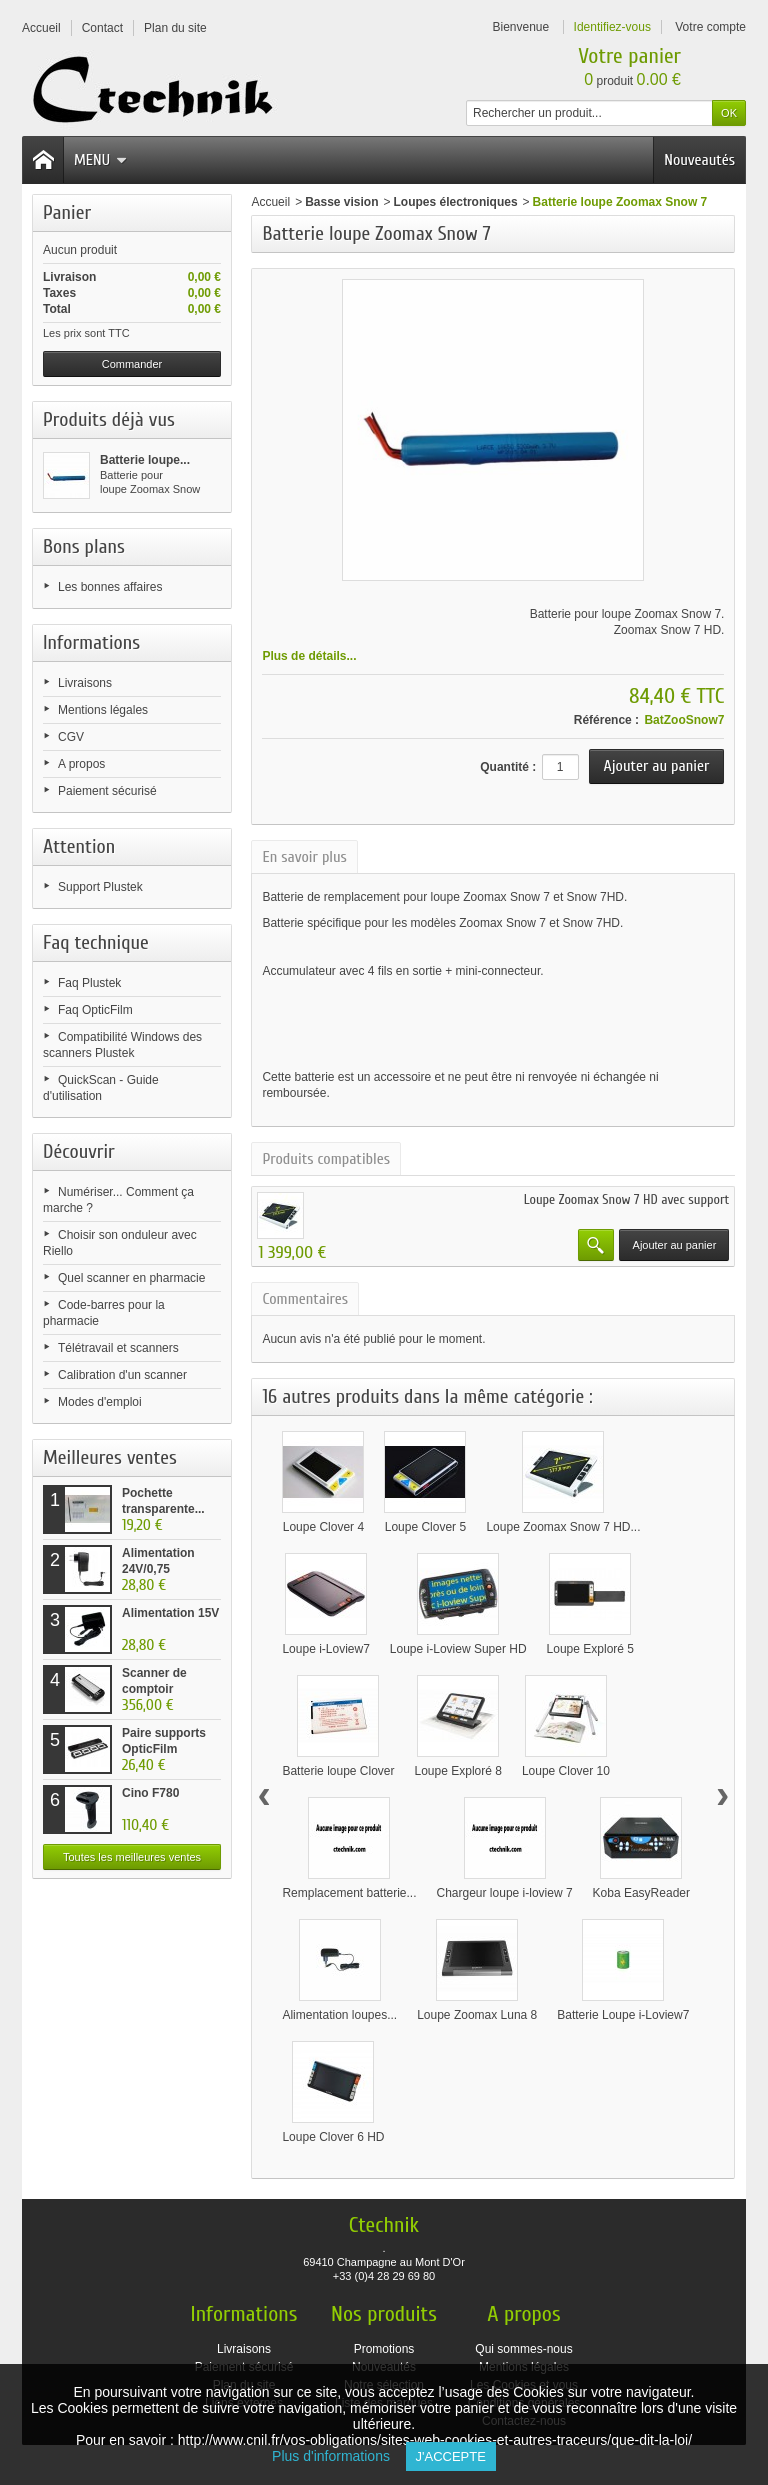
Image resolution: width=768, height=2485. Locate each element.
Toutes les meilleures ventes (132, 1857)
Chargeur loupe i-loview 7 (505, 1893)
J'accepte (451, 2456)
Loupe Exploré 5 (590, 1649)
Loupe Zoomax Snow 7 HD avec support (627, 1199)
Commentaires (305, 1299)
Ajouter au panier (675, 1245)
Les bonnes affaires (110, 587)
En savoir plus (304, 857)
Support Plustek (100, 887)
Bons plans (84, 546)
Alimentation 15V (170, 1613)
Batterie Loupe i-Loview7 (623, 2015)
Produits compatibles (326, 1159)
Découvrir (79, 1151)
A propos (81, 764)
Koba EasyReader (641, 1893)
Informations (91, 642)
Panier (67, 212)
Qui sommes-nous (523, 2349)
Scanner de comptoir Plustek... (154, 1689)
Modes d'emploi (100, 1402)
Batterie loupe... (145, 460)
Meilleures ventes (110, 1457)
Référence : (606, 720)
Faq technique (96, 942)
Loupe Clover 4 (323, 1527)
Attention (79, 846)
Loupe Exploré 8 (458, 1771)
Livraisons (85, 683)
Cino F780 (150, 1793)
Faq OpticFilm (95, 1010)
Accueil (270, 202)
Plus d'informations (338, 2456)
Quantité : (508, 767)
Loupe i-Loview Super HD (458, 1649)
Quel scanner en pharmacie (131, 1278)
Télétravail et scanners (118, 1348)
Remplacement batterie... (349, 1893)
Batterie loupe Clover (338, 1771)
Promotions (384, 2349)
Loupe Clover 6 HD (333, 2137)
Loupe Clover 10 (566, 1771)
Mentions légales (103, 710)
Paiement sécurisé (107, 791)
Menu (100, 160)
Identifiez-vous (612, 27)
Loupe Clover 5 (425, 1527)
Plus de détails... (309, 656)
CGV (71, 737)
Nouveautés (699, 160)
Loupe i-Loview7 (325, 1649)
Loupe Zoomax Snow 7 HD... (563, 1527)
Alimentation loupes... (339, 2015)
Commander (132, 364)
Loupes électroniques (456, 202)
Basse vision (341, 202)
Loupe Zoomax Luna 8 (477, 2015)
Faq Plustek (89, 983)
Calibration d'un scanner (122, 1375)
